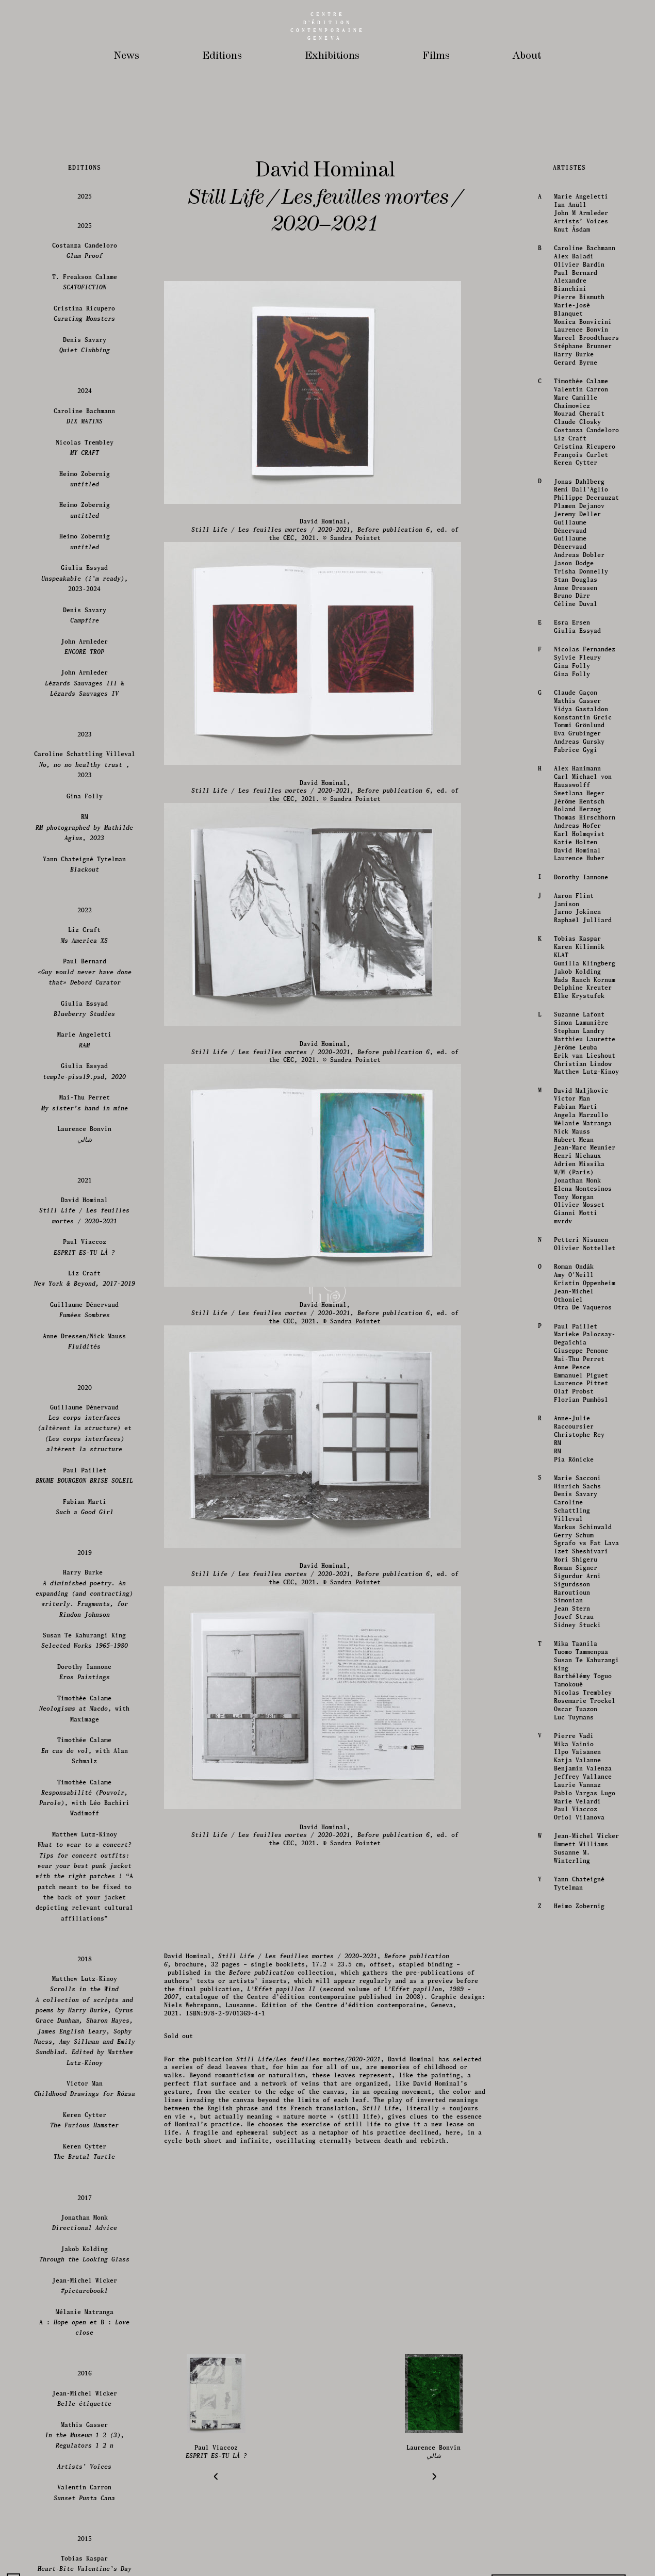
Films (436, 56)
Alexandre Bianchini (569, 1817)
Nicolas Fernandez (583, 2181)
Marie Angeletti (580, 1728)
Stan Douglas (574, 2111)
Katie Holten (574, 2373)
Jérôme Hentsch (578, 2333)
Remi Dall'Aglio (580, 2021)
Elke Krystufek (578, 2528)
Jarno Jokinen (576, 2444)
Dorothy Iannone (580, 2409)
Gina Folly (571, 2198)
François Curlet (580, 1986)
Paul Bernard (574, 1804)
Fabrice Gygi (574, 2281)
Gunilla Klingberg (583, 2495)
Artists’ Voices (580, 1753)
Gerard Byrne (574, 1894)
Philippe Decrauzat (585, 2029)
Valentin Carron (580, 1921)
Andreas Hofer (576, 2357)
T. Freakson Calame (85, 1813)
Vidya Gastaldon (580, 2240)
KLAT (560, 2487)
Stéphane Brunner (582, 1878)
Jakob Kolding (576, 2503)
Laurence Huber (578, 2390)
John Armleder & (85, 2215)
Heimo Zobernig (85, 2010)
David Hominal (576, 2382)
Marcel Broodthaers (585, 1870)
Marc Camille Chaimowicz (574, 1933)
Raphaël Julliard (582, 2452)
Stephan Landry (578, 2563)
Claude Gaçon (574, 2224)
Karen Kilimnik (578, 2479)
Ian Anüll (569, 1737)
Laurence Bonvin (580, 1861)
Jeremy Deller (576, 2045)
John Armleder (84, 2178)
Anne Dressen (574, 2119)
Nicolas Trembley (85, 1979)
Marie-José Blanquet (571, 1841)
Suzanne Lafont (578, 2546)
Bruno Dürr (571, 2127)
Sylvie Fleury (576, 2189)
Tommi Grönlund (578, 2257)
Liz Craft (569, 1970)
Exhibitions (332, 56)
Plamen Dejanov (578, 2038)
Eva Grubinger (576, 2265)
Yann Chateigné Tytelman (84, 2396)
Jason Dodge (573, 2094)
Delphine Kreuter (582, 2519)
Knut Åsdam (571, 1761)
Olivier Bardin (578, 1796)
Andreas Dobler (578, 2087)
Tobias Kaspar (576, 2470)
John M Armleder (580, 1745)
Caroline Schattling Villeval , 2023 (85, 2296)
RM (85, 2359)
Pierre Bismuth (578, 1829)
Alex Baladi (573, 1788)
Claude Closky (576, 1954)
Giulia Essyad (576, 2163)
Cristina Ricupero (583, 1978)
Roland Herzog (576, 2341)
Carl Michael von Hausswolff (582, 2312)
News (126, 56)
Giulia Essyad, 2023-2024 (85, 2110)
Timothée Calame (580, 1912)
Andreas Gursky (578, 2273)
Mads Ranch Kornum (583, 2511)
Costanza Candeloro (585, 1962)
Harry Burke (573, 1886)
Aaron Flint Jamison (573, 2431)
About (527, 56)
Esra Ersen (571, 2154)
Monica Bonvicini (582, 1853)
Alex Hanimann (576, 2300)
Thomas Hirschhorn (583, 2349)
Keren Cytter (574, 1994)
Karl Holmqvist (578, 2365)
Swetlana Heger (578, 2324)
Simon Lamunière (580, 2554)
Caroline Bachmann (583, 1779)
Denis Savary (85, 1876)
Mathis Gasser (576, 2232)
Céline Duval (574, 2136)
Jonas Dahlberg (578, 2013)
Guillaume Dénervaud (569, 2058)
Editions (222, 56)
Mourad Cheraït (578, 1945)
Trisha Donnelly (580, 2103)
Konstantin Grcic (582, 2249)
